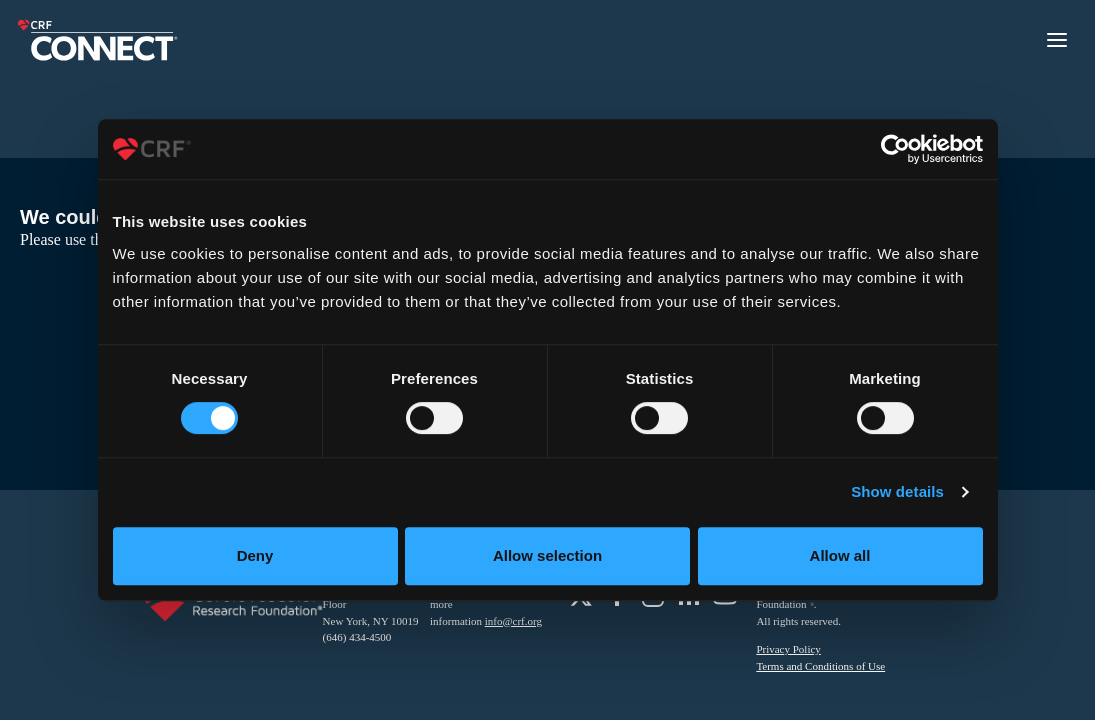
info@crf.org (513, 621)
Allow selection (547, 555)
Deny (255, 555)
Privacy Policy (788, 649)
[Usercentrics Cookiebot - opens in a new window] (895, 149)
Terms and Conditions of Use (820, 666)
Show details (897, 491)
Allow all (840, 555)
